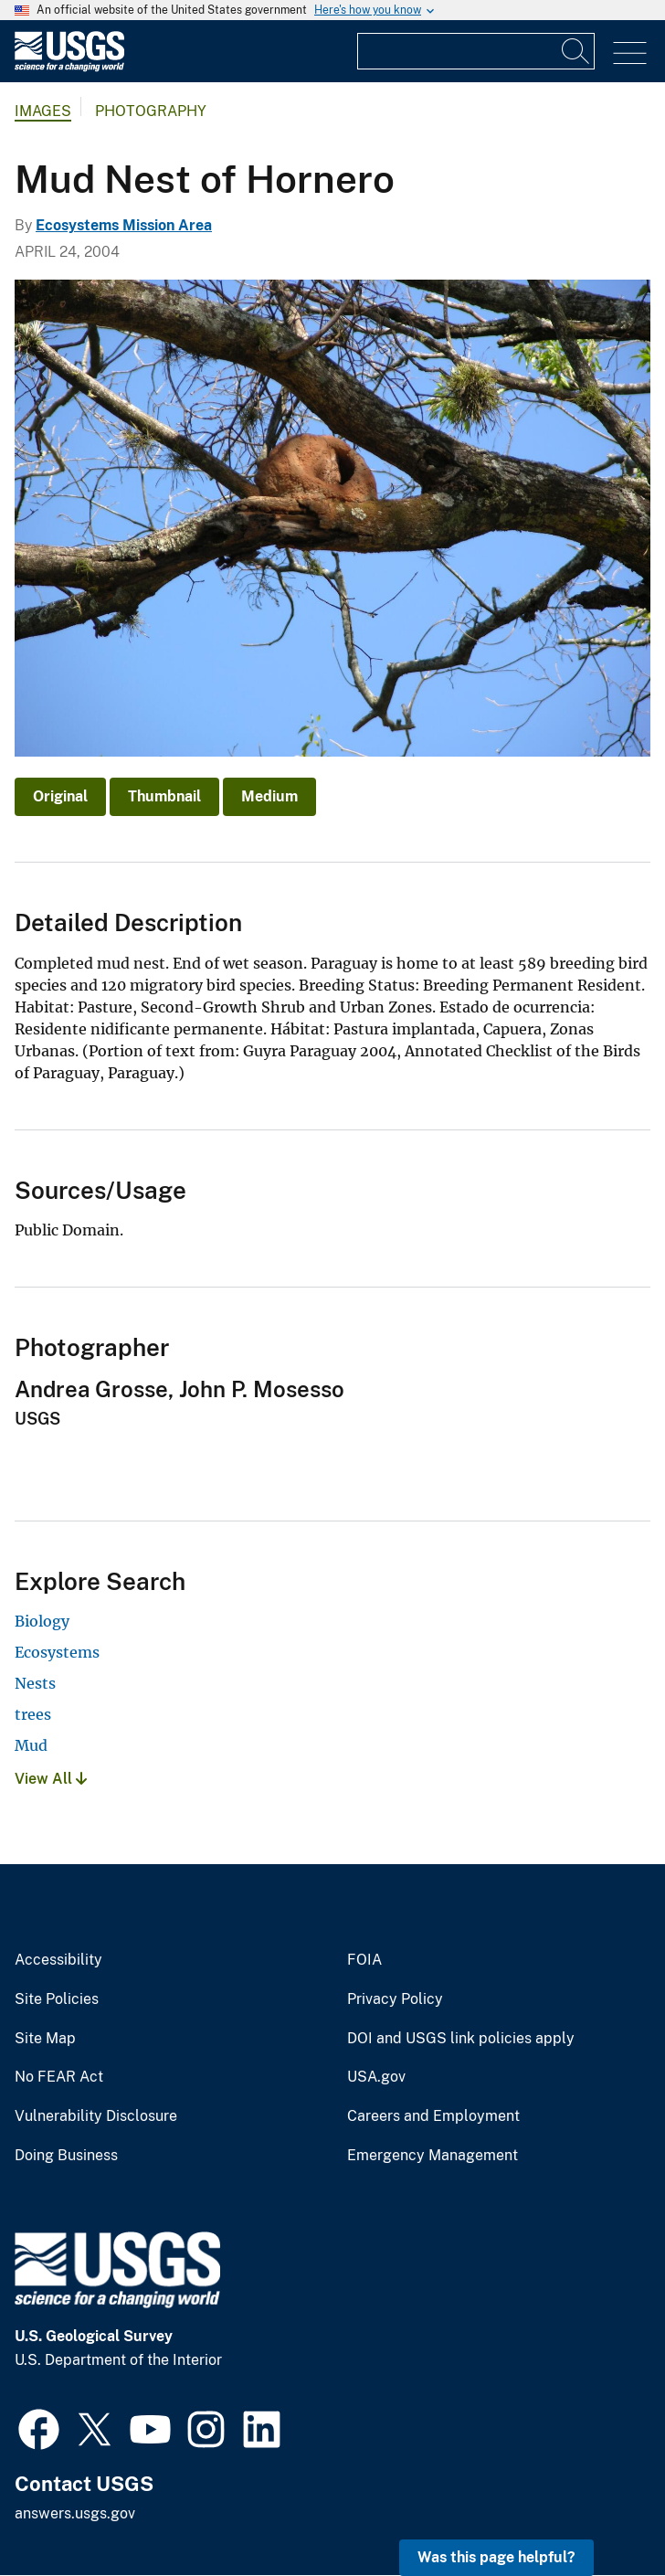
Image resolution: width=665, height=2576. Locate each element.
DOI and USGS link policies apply (461, 2038)
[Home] (69, 67)
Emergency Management (432, 2155)
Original (60, 796)
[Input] (476, 51)
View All (51, 1778)
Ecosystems (57, 1652)
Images (43, 111)
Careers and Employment (433, 2116)
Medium (269, 796)
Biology (42, 1621)
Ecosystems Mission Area (124, 225)
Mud (31, 1745)
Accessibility (58, 1960)
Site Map (45, 2038)
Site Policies (57, 1999)
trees (33, 1714)
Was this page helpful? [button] (496, 2557)
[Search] (576, 51)
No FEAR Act (59, 2077)
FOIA (364, 1960)
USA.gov (376, 2077)
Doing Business (66, 2155)
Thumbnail (164, 796)
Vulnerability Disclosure (96, 2116)
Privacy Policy (395, 1999)
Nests (35, 1683)
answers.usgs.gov (75, 2513)
